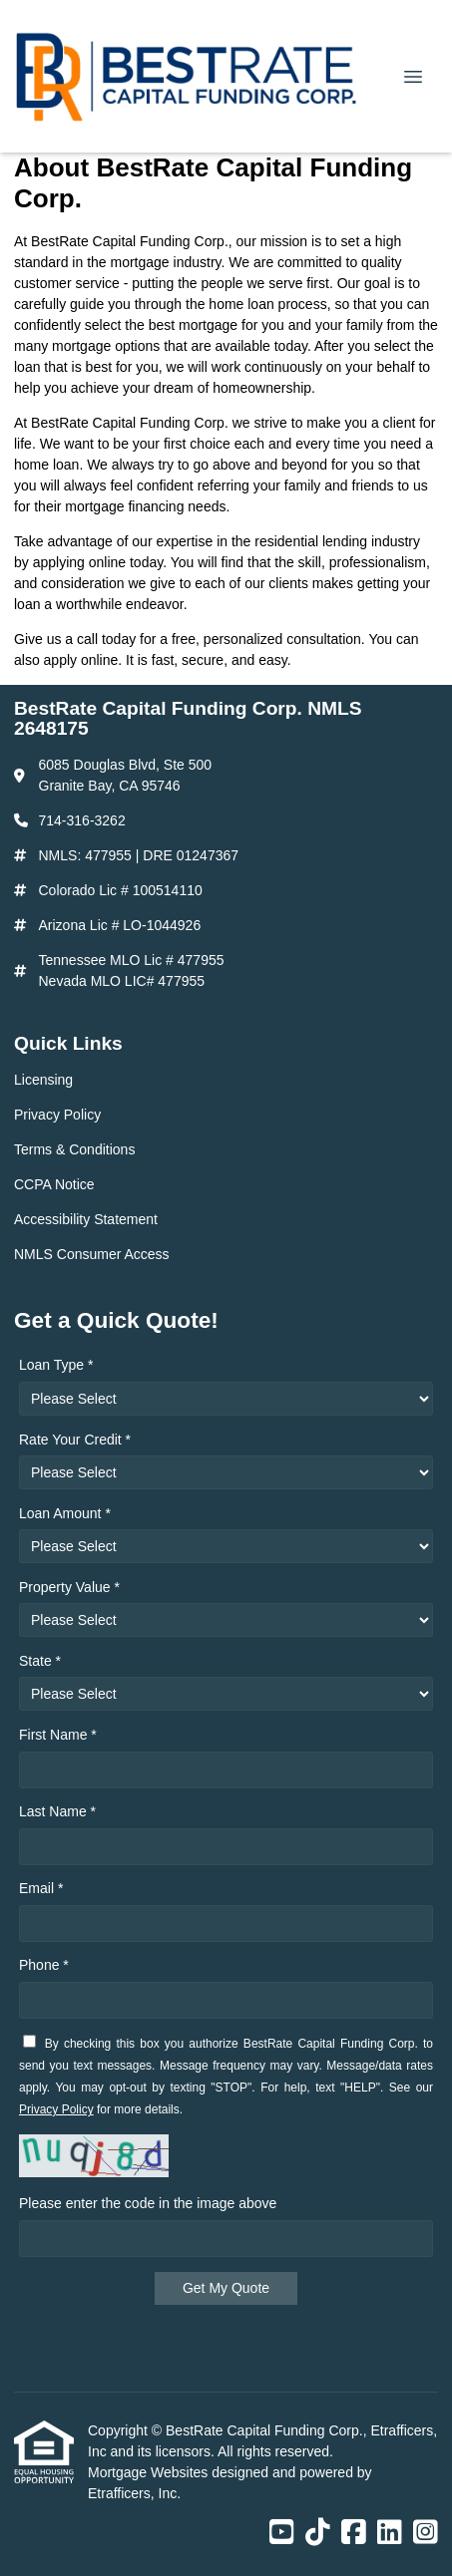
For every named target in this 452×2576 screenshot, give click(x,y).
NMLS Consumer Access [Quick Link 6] (92, 1254)
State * (40, 1661)
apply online (81, 660)
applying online (79, 562)
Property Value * (69, 1587)
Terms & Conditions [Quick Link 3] (74, 1149)
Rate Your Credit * (75, 1440)
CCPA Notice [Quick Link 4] (54, 1184)
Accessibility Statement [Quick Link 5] (86, 1219)
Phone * (44, 1965)
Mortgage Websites (150, 2472)
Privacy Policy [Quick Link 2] (57, 1115)
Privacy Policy (56, 2109)
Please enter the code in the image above (147, 2203)
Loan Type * (56, 1365)
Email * (41, 1888)
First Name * (58, 1735)
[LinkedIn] (389, 2533)
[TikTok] (317, 2533)
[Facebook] (353, 2533)
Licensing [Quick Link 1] (43, 1080)
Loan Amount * (65, 1513)
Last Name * (57, 1811)
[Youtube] (281, 2533)
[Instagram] (425, 2533)
